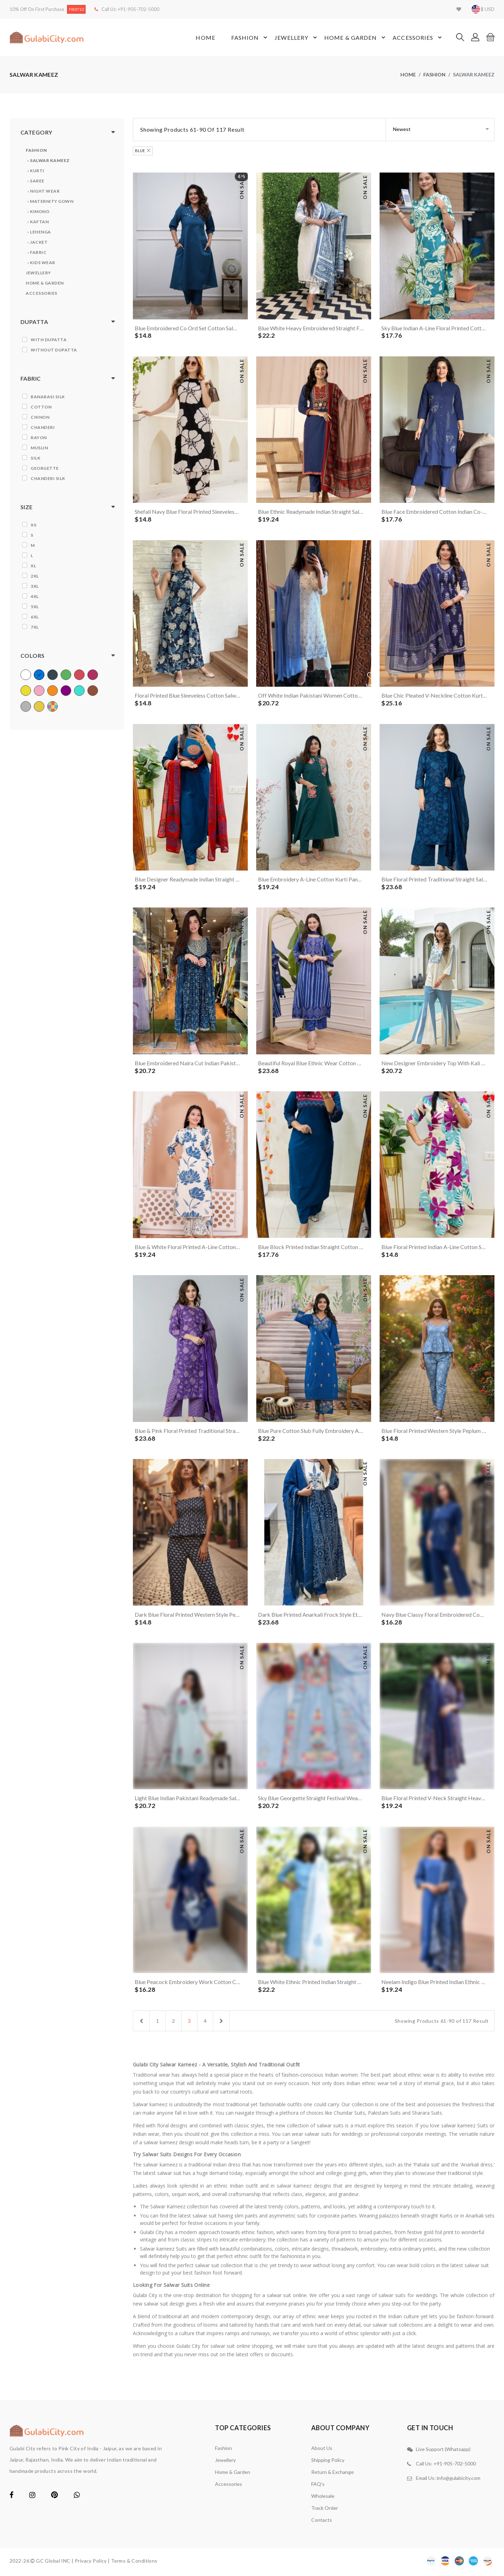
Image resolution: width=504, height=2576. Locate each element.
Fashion (250, 38)
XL (33, 565)
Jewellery (296, 38)
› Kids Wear (41, 263)
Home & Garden (355, 38)
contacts (321, 2522)
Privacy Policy (91, 2563)
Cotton (41, 407)
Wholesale (322, 2498)
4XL (35, 596)
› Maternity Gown (50, 201)
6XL (35, 616)
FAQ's (318, 2486)
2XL (35, 576)
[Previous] (141, 2023)
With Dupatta (49, 340)
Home (205, 37)
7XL (35, 627)
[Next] (221, 2023)
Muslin (39, 447)
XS (33, 525)
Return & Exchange (332, 2474)
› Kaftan (38, 222)
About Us (321, 2450)
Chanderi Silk (48, 478)
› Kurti (35, 171)
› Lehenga (39, 232)
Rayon (39, 437)
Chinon (40, 417)
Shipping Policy (327, 2462)
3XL (35, 586)
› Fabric (37, 252)
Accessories (418, 38)
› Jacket (37, 242)
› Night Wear (43, 191)
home (408, 75)
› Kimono (38, 211)
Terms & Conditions (134, 2563)
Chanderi (43, 427)
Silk (35, 458)
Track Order (324, 2510)
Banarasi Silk (48, 396)
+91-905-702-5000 (138, 9)
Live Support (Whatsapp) (443, 2452)
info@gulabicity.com (458, 2480)
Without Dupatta (54, 350)
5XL (35, 606)
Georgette (45, 468)
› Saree (35, 181)
